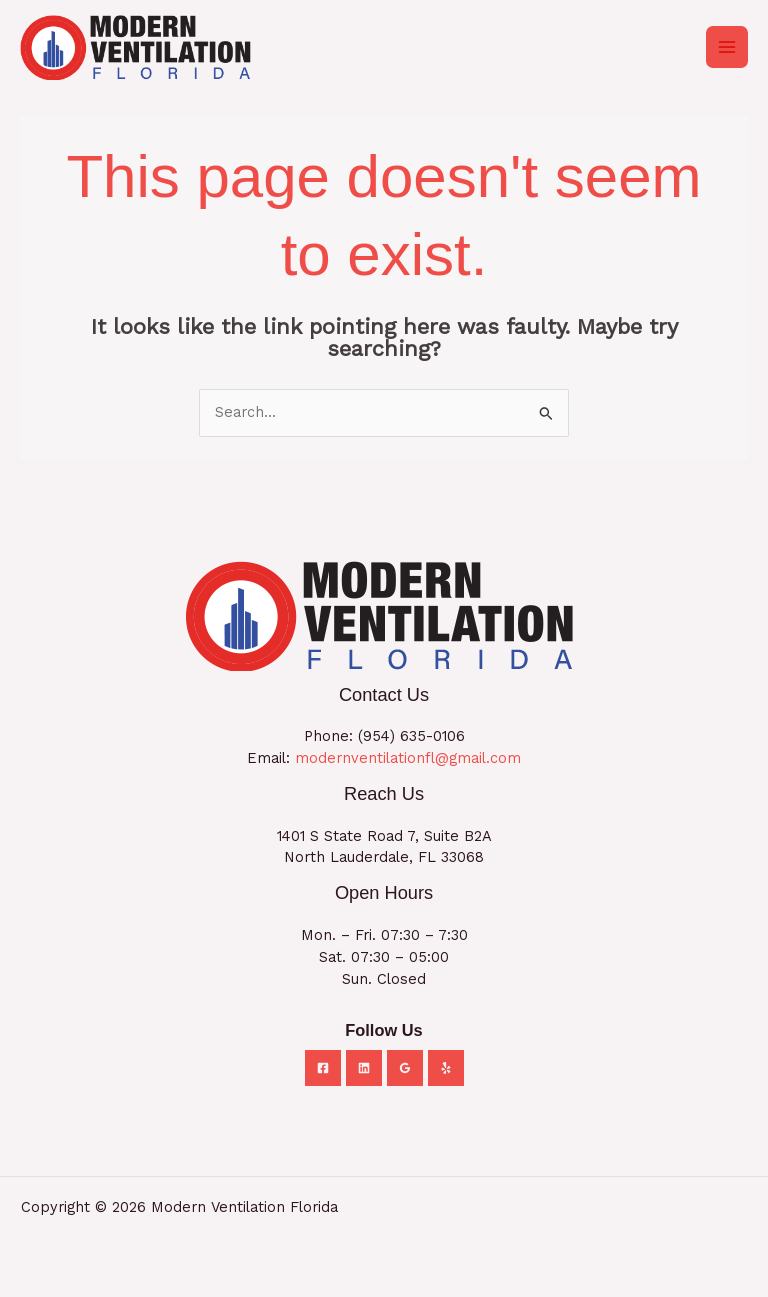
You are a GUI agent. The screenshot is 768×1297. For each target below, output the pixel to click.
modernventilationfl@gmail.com (408, 758)
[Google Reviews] (405, 1068)
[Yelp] (446, 1068)
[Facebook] (323, 1068)
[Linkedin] (364, 1068)
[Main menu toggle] (727, 47)
